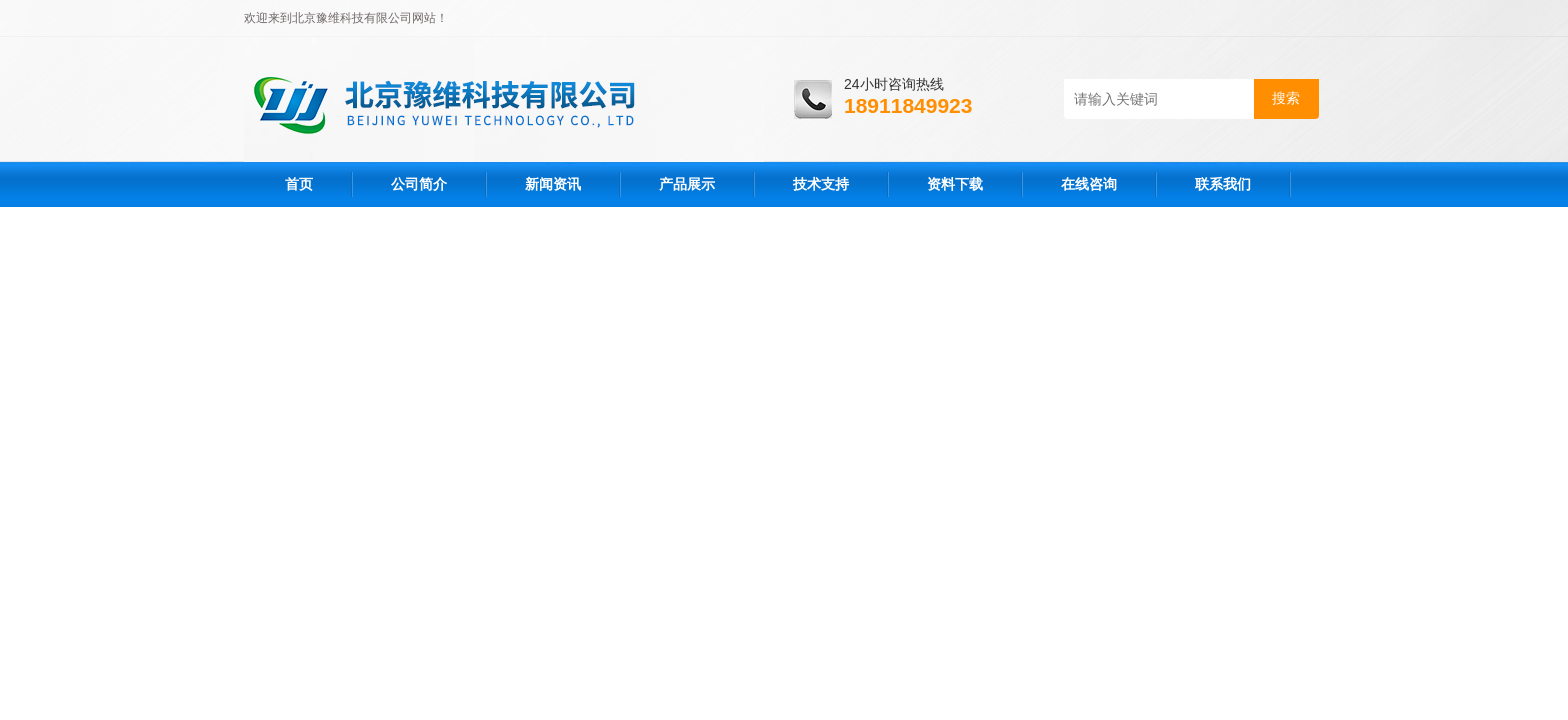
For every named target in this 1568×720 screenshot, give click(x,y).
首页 (299, 184)
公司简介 (419, 184)
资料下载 (955, 184)
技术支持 (821, 184)
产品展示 (687, 184)
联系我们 (1223, 184)
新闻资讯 (553, 184)
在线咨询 (1089, 184)
